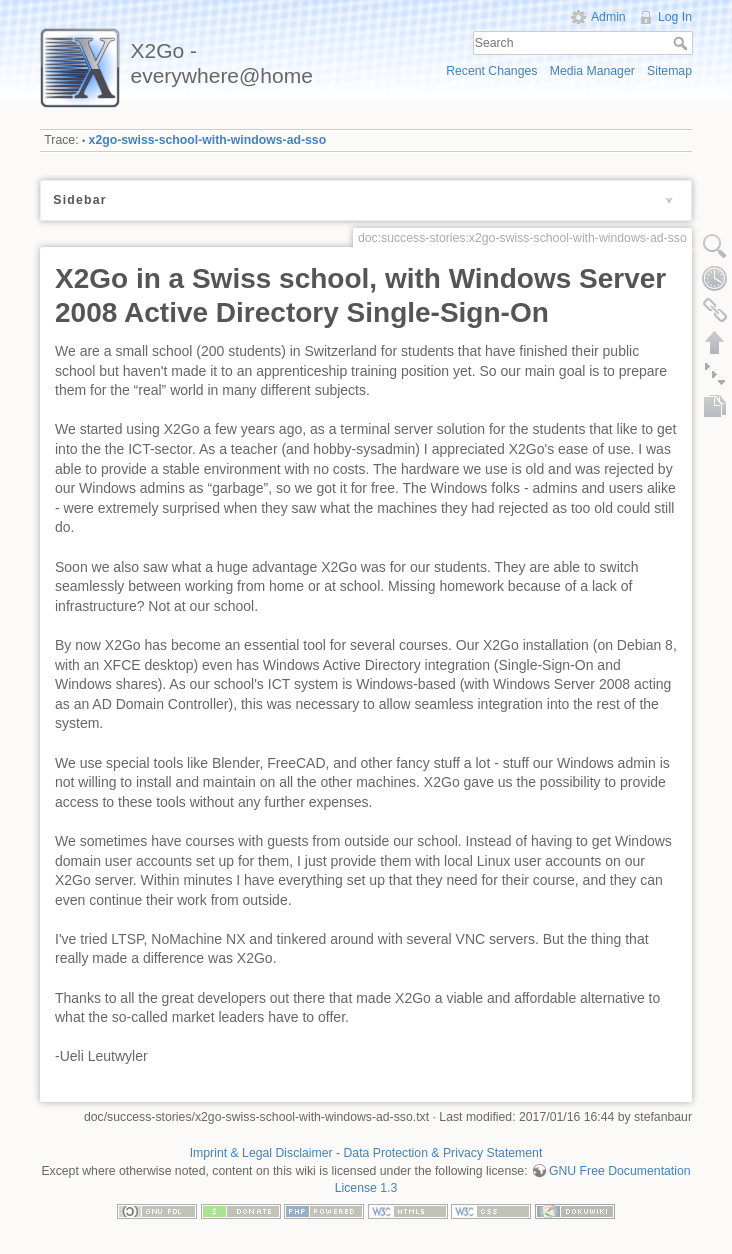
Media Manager (592, 71)
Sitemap (669, 71)
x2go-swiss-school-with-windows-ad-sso (208, 140)
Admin (608, 17)
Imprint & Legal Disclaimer (261, 1153)
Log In (675, 17)
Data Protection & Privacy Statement (443, 1153)
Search (682, 43)
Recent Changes (491, 71)
